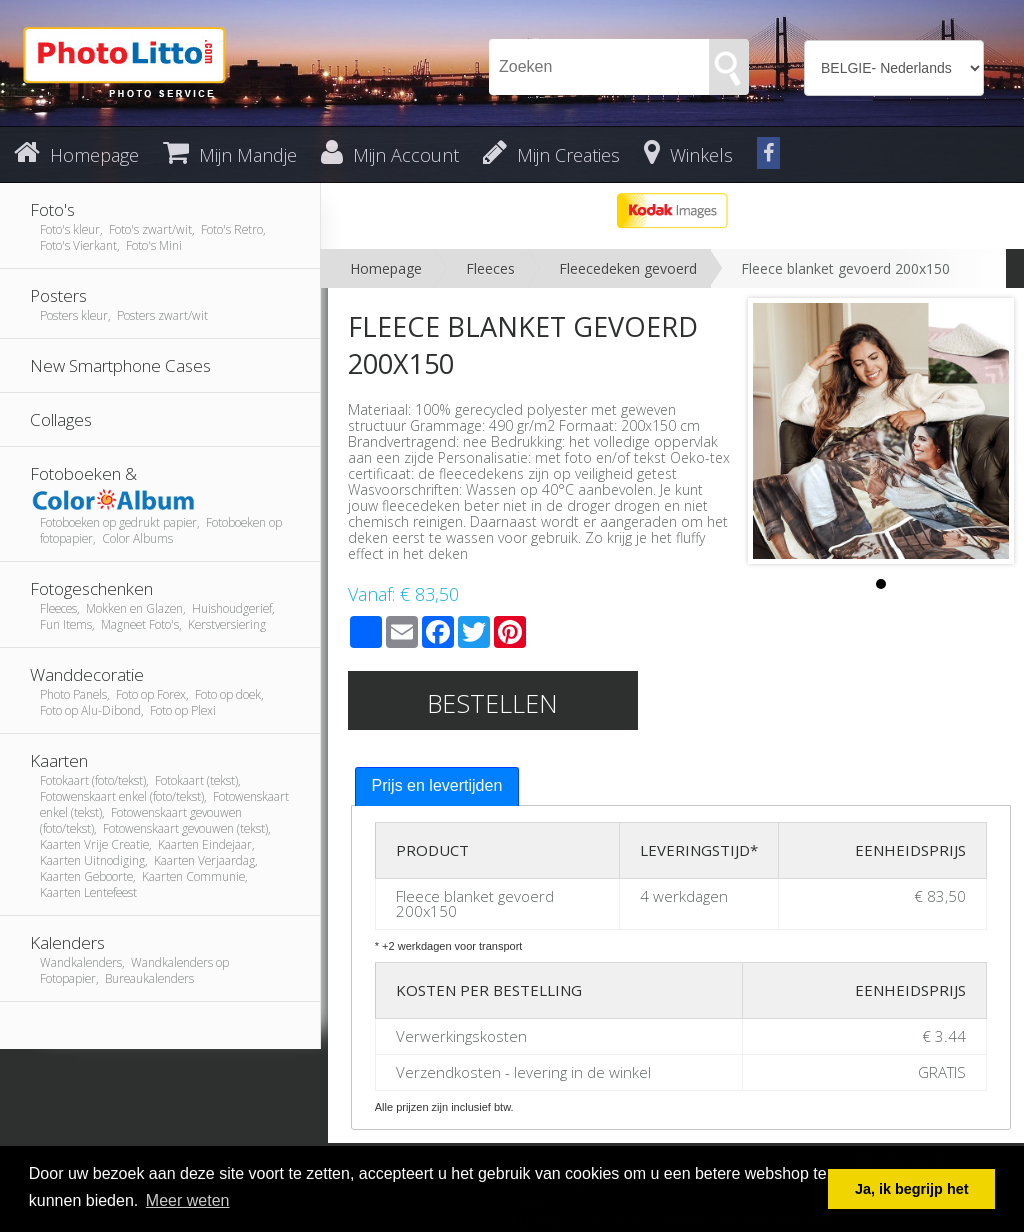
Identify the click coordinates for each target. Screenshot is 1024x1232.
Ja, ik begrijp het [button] (912, 1189)
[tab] (437, 786)
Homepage (386, 268)
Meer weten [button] (188, 1200)
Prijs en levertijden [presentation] (437, 785)
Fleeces (490, 268)
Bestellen (492, 703)
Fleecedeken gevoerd (628, 268)
